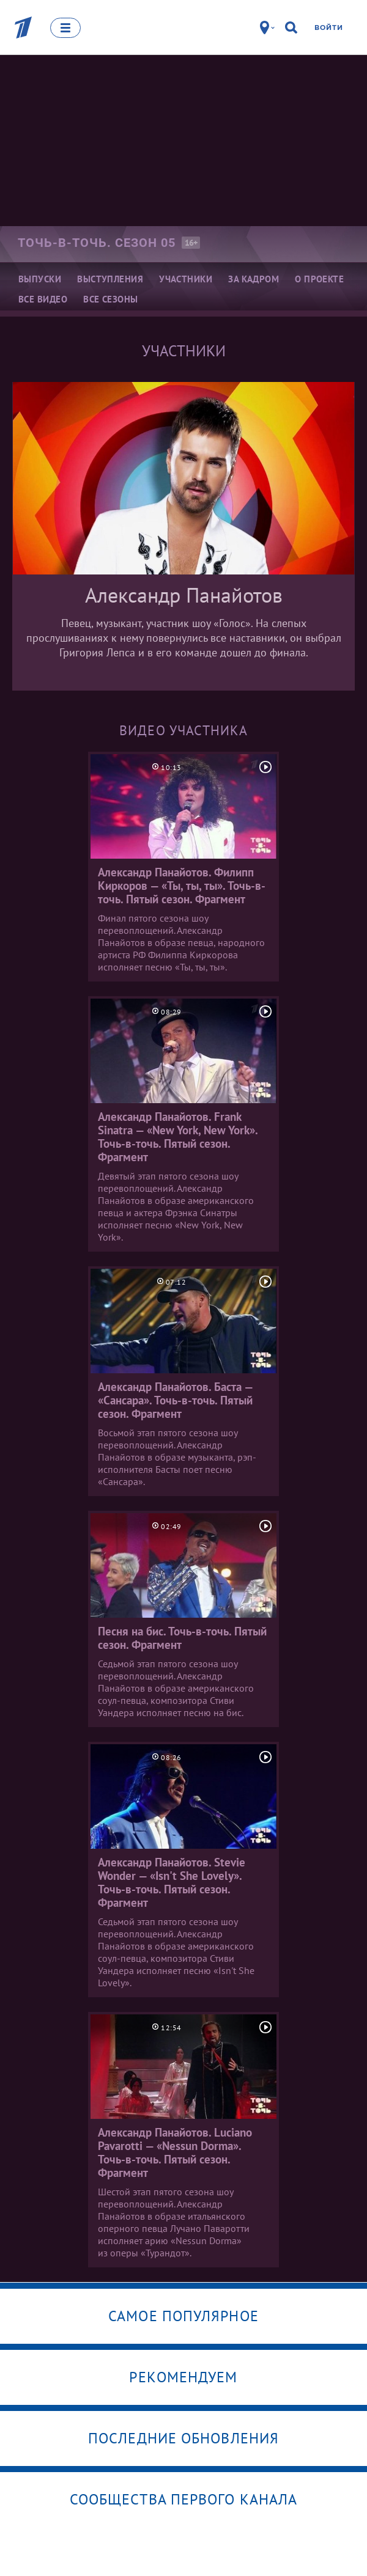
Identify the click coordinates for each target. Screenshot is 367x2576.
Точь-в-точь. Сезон (97, 242)
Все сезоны (110, 299)
